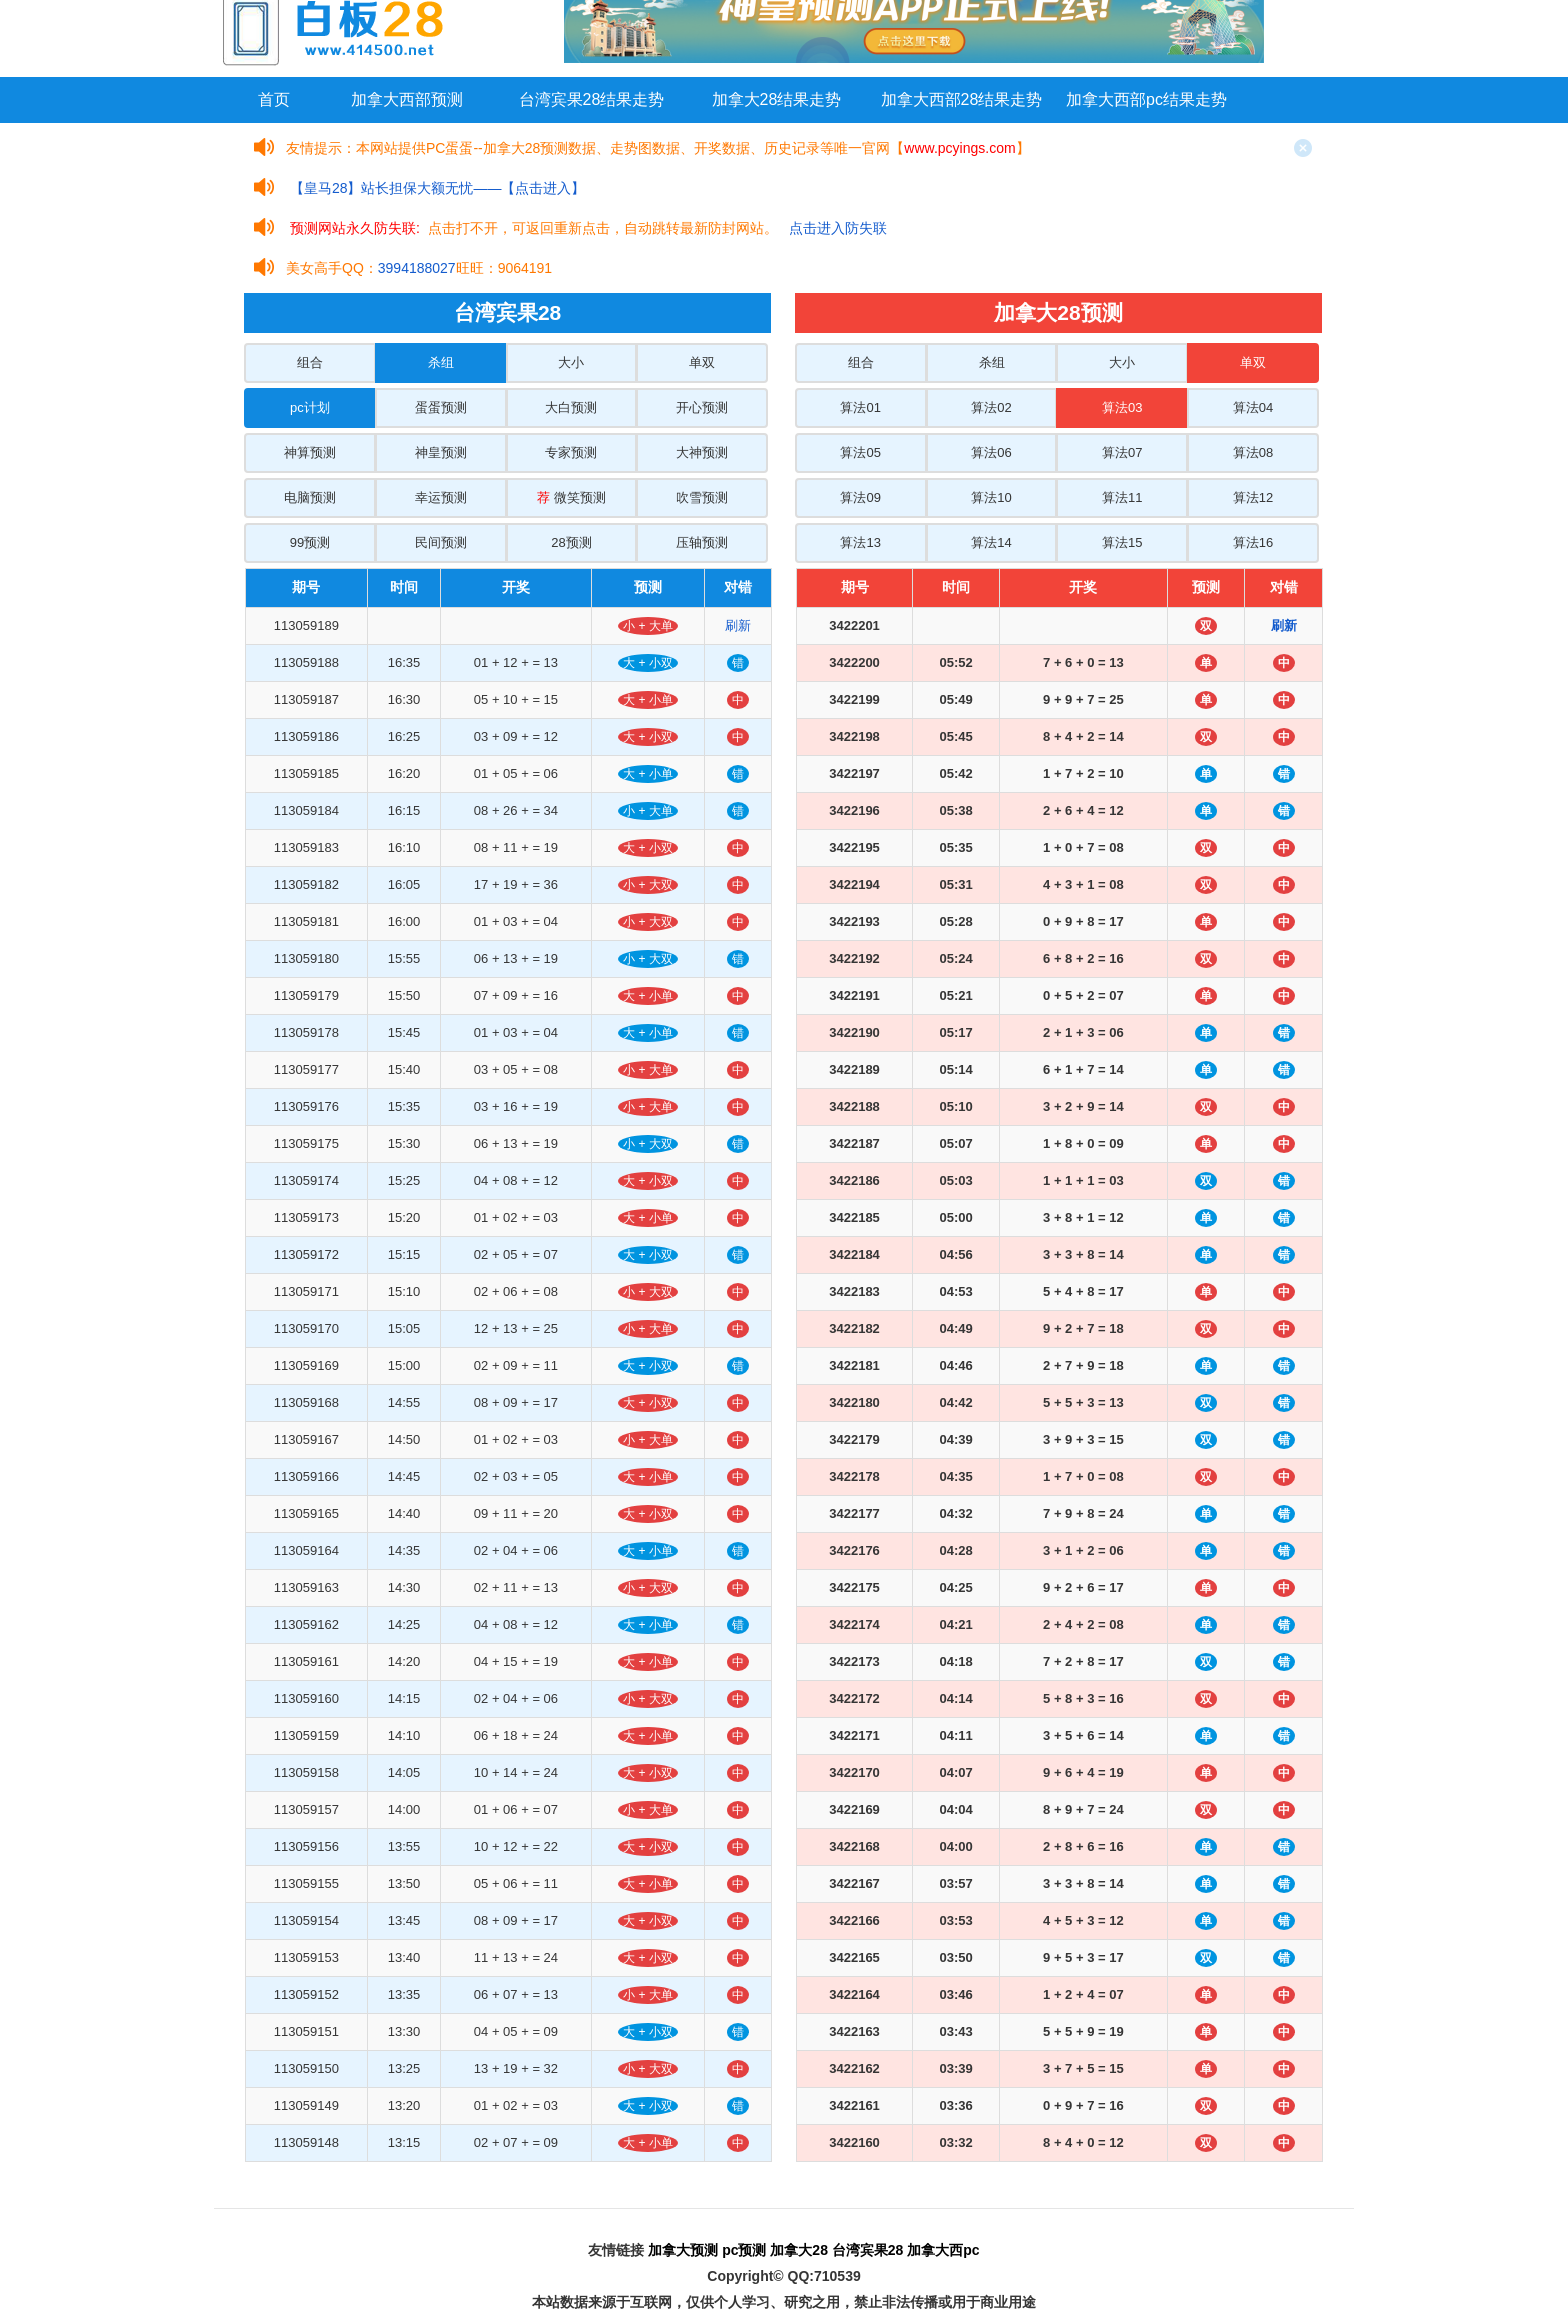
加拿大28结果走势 (777, 99)
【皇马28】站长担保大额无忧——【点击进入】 (438, 188)
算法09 (860, 497)
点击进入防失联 (838, 228)
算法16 (1253, 542)
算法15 (1122, 542)
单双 (702, 362)
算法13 (860, 542)
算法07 (1122, 452)
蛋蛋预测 (441, 407)
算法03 (1122, 407)
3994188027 (417, 268)
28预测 (571, 542)
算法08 (1253, 452)
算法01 (860, 407)
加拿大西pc (943, 2250)
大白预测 (571, 407)
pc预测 (744, 2250)
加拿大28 (799, 2250)
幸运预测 (441, 497)
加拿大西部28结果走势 (962, 99)
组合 (310, 362)
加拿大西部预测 (407, 99)
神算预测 (310, 452)
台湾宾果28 (868, 2250)
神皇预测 (441, 452)
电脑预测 (310, 497)
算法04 (1253, 407)
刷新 (738, 625)
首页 (274, 99)
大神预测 (702, 452)
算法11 (1122, 497)
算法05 (860, 452)
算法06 (991, 452)
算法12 (1253, 497)
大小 (571, 362)
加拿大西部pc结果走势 (1146, 99)
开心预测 (702, 407)
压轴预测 (702, 542)
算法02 (991, 407)
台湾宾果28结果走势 (592, 99)
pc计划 (310, 407)
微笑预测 (571, 497)
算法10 (991, 497)
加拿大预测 (683, 2250)
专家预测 (571, 452)
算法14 (991, 542)
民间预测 (441, 542)
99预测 (310, 542)
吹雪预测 (702, 497)
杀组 (441, 362)
